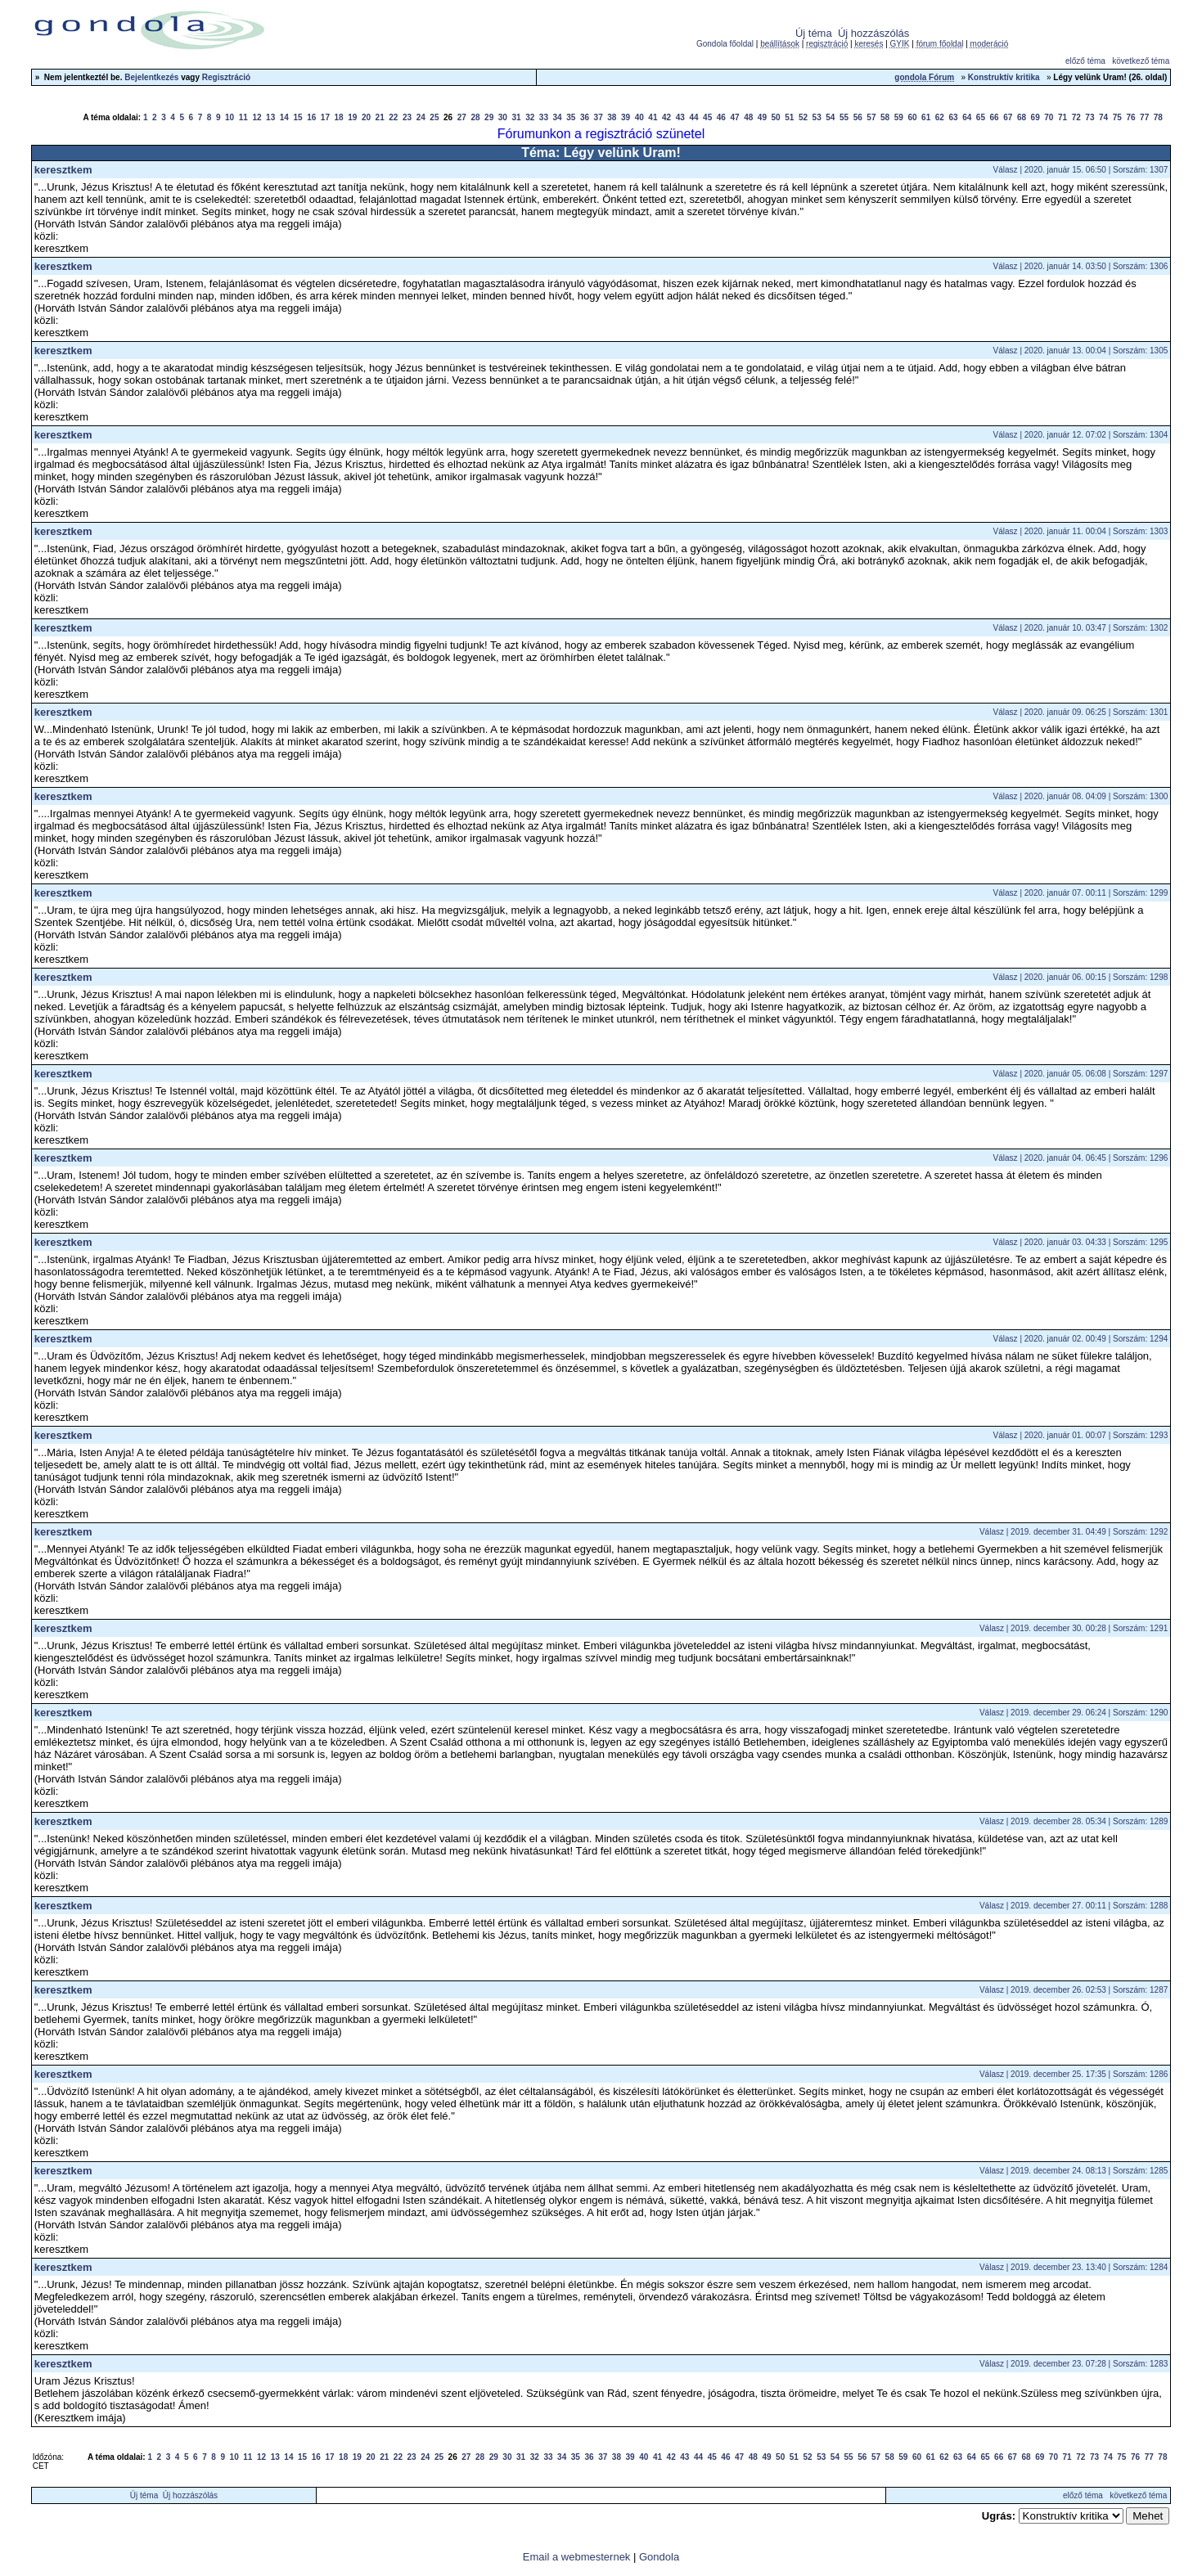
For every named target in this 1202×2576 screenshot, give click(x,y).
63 (952, 117)
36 (584, 117)
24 (420, 117)
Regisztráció (226, 77)
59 (898, 117)
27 (461, 117)
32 (529, 117)
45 (707, 117)
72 (1076, 117)
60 (911, 117)
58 (884, 117)
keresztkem (63, 170)
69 (1035, 117)
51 (789, 117)
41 (652, 117)
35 (570, 117)
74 (1103, 117)
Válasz (1005, 169)
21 (380, 117)
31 (515, 117)
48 (748, 117)
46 (721, 117)
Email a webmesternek (577, 2557)
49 (762, 117)
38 (611, 117)
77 (1144, 117)
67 (1007, 117)
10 (229, 117)
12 (256, 117)
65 (980, 117)
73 (1089, 117)
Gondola (659, 2557)
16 (311, 117)
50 (776, 117)
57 (871, 117)
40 (639, 117)
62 (939, 117)
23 (407, 117)
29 (488, 117)
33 (543, 117)
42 (666, 117)
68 (1021, 117)
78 (1158, 117)
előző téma (1085, 60)
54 (830, 117)
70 (1048, 117)
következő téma (1140, 60)
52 (803, 117)
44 (693, 117)
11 (243, 117)
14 (284, 117)
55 (844, 117)
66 (994, 117)
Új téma (813, 33)
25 (434, 117)
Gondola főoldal (725, 43)
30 (502, 117)
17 (325, 117)
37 (598, 117)
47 (734, 117)
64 (966, 117)
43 (680, 117)
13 (270, 117)
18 (339, 117)
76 (1130, 117)
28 (474, 117)
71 (1062, 117)
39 (625, 117)
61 (925, 117)
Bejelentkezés (151, 77)
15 (297, 117)
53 (817, 117)
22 (393, 117)
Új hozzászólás (873, 33)
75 (1117, 117)
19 (352, 117)
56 (857, 117)
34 (557, 117)
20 (366, 117)
